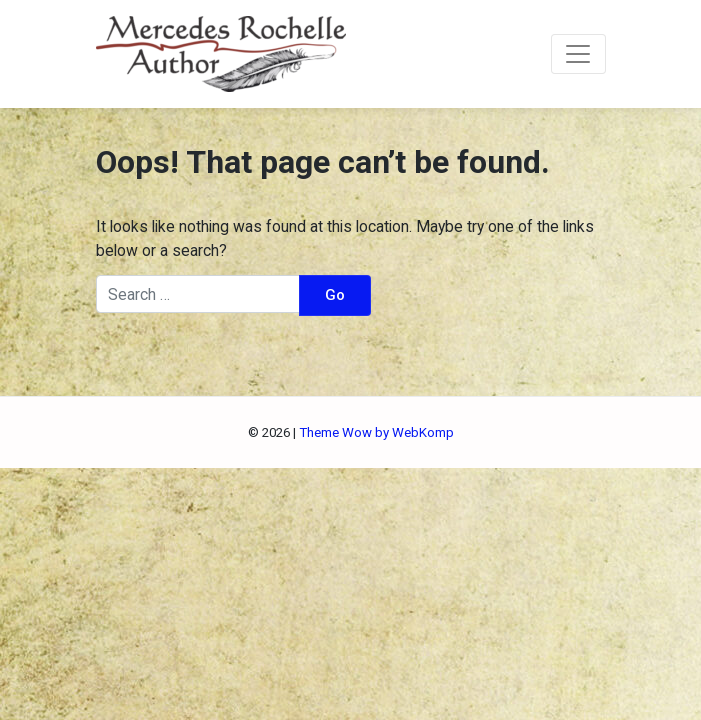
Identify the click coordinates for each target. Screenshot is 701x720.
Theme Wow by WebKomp (376, 432)
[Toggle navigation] (578, 53)
